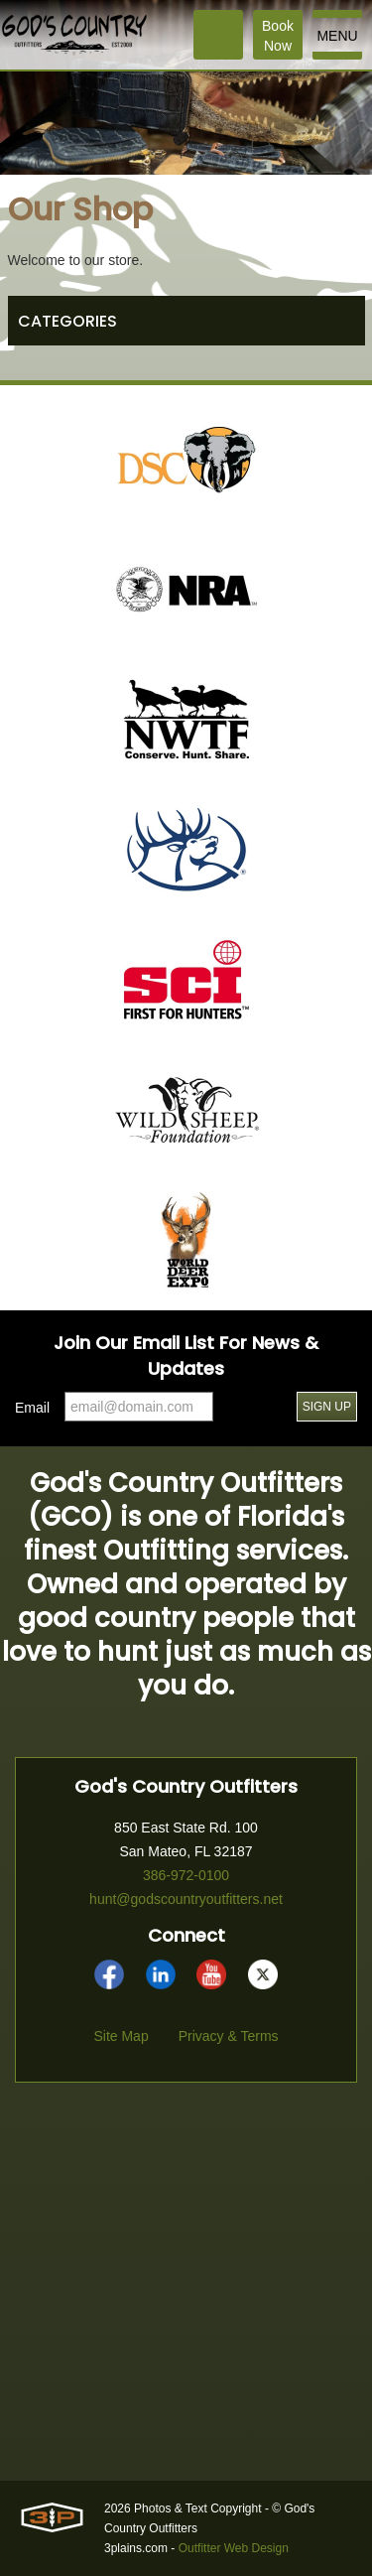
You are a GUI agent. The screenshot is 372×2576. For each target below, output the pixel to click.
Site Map (120, 2036)
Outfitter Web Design (234, 2548)
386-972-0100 (186, 1875)
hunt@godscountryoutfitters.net (186, 1899)
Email (32, 1408)
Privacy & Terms (229, 2036)
